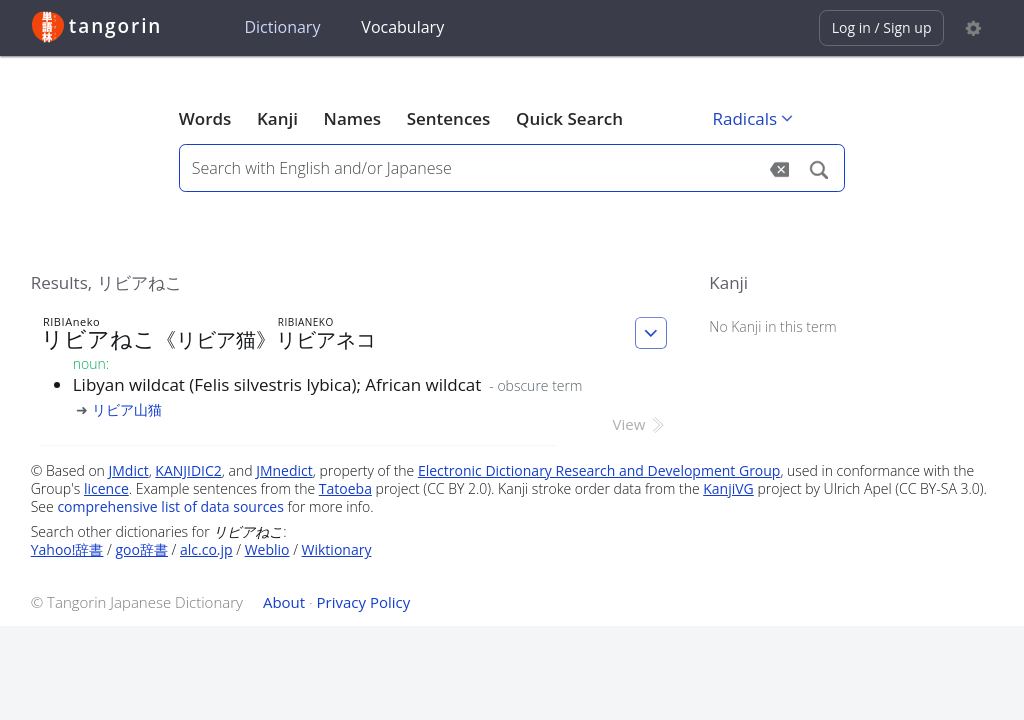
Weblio (267, 549)
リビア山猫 (127, 409)
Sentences (449, 118)
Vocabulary (402, 27)
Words (205, 118)
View (640, 424)
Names (352, 118)
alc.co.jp (206, 549)
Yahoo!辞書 (67, 549)
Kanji (277, 118)
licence (106, 488)
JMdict (129, 470)
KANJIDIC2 (188, 470)
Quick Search (569, 118)
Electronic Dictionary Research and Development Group (599, 470)
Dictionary (282, 27)
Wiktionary (337, 549)
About (284, 602)
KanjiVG (728, 488)
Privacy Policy (364, 602)
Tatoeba (345, 488)
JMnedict (284, 470)
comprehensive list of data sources (170, 506)
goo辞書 (142, 549)
